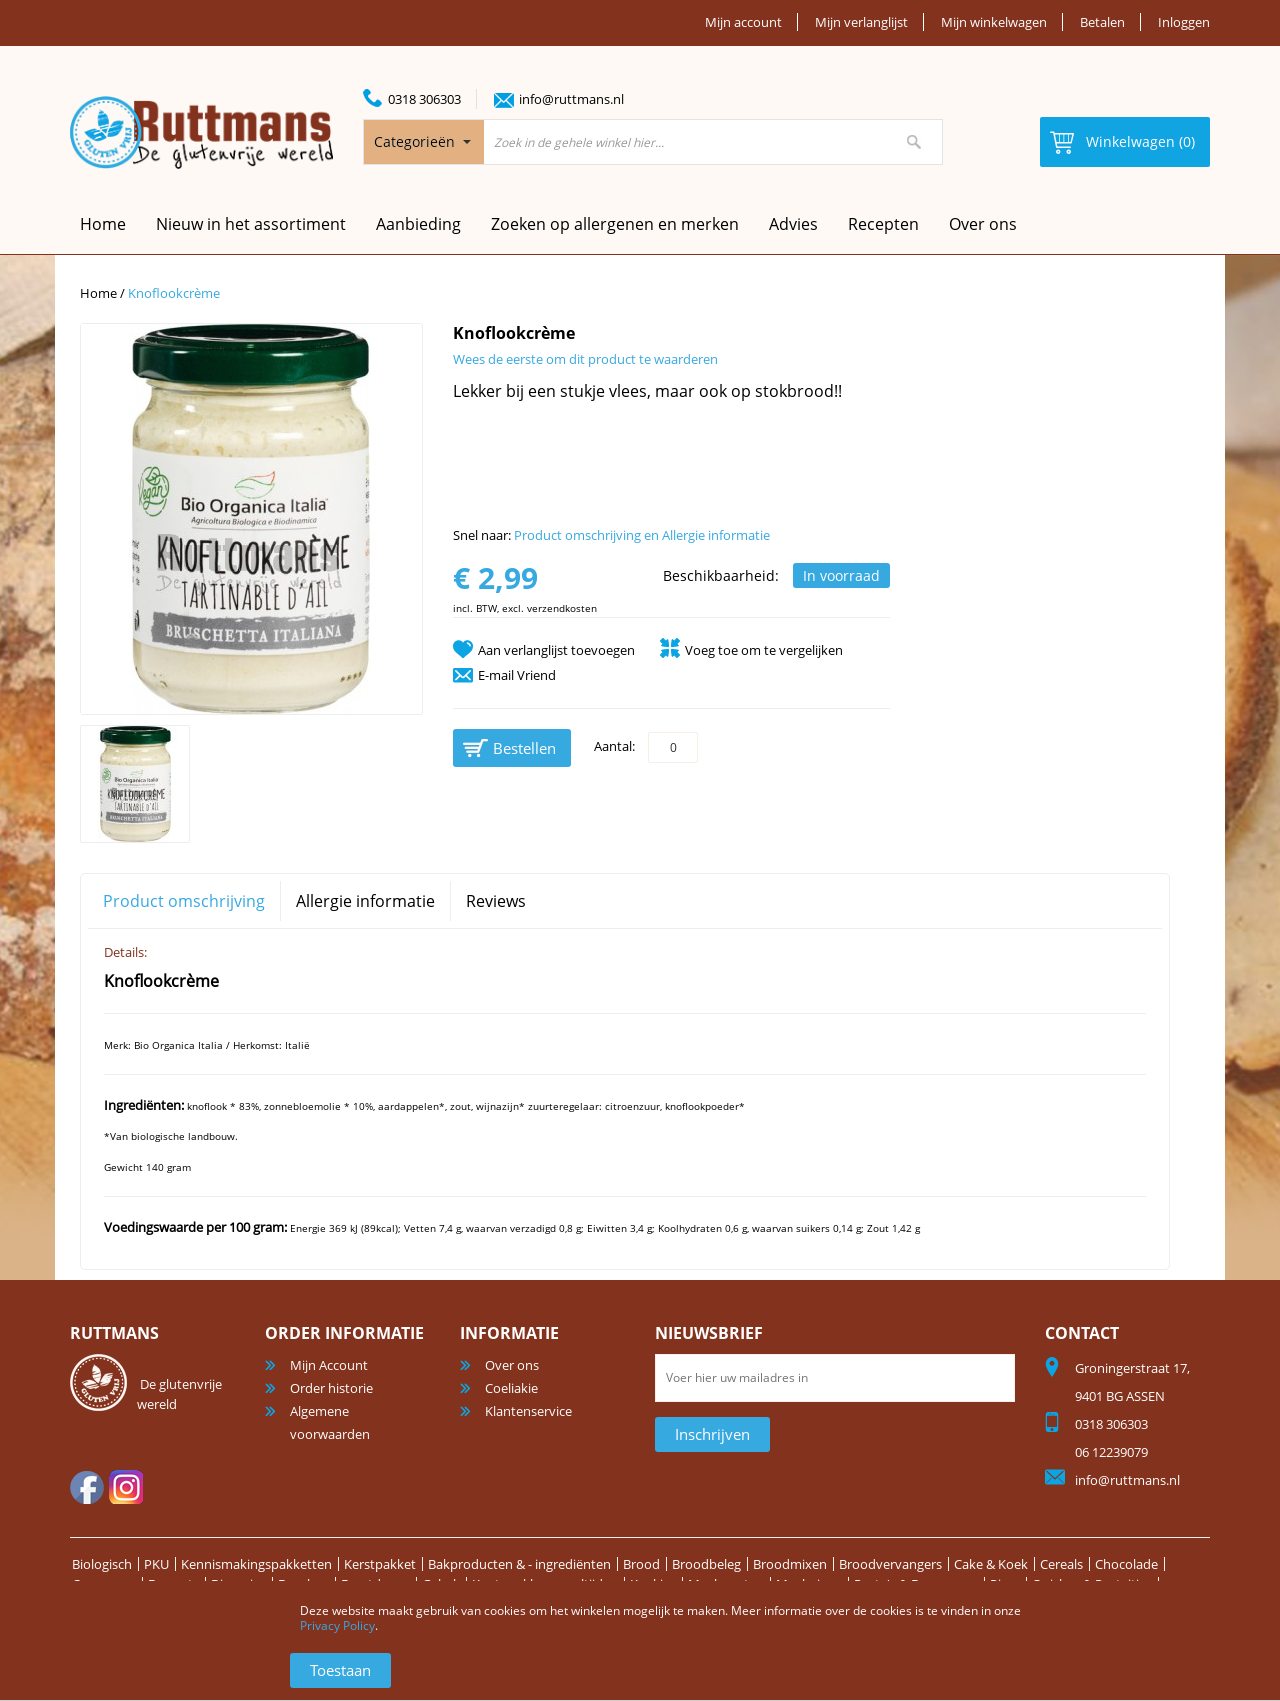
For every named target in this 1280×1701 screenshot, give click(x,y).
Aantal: (614, 746)
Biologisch (102, 1564)
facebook (87, 1487)
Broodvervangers (890, 1564)
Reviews (496, 901)
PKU (156, 1564)
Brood (641, 1564)
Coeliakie (511, 1388)
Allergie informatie (365, 901)
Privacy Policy (337, 1625)
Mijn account (743, 22)
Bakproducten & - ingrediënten (519, 1564)
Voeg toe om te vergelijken (764, 650)
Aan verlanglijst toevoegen (556, 650)
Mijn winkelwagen (994, 22)
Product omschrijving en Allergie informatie (642, 535)
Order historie (331, 1388)
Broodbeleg (706, 1564)
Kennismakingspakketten (256, 1564)
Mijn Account (329, 1365)
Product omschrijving (184, 901)
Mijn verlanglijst (861, 22)
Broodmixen (790, 1564)
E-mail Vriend (517, 675)
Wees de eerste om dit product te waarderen (585, 359)
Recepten (883, 224)
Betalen (1102, 22)
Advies (793, 224)
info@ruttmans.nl (571, 99)
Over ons (983, 224)
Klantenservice (528, 1411)
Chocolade (1126, 1564)
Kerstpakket (380, 1564)
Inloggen (1184, 22)
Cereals (1061, 1564)
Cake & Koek (991, 1564)
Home (98, 293)
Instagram (126, 1487)
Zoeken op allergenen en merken (615, 224)
